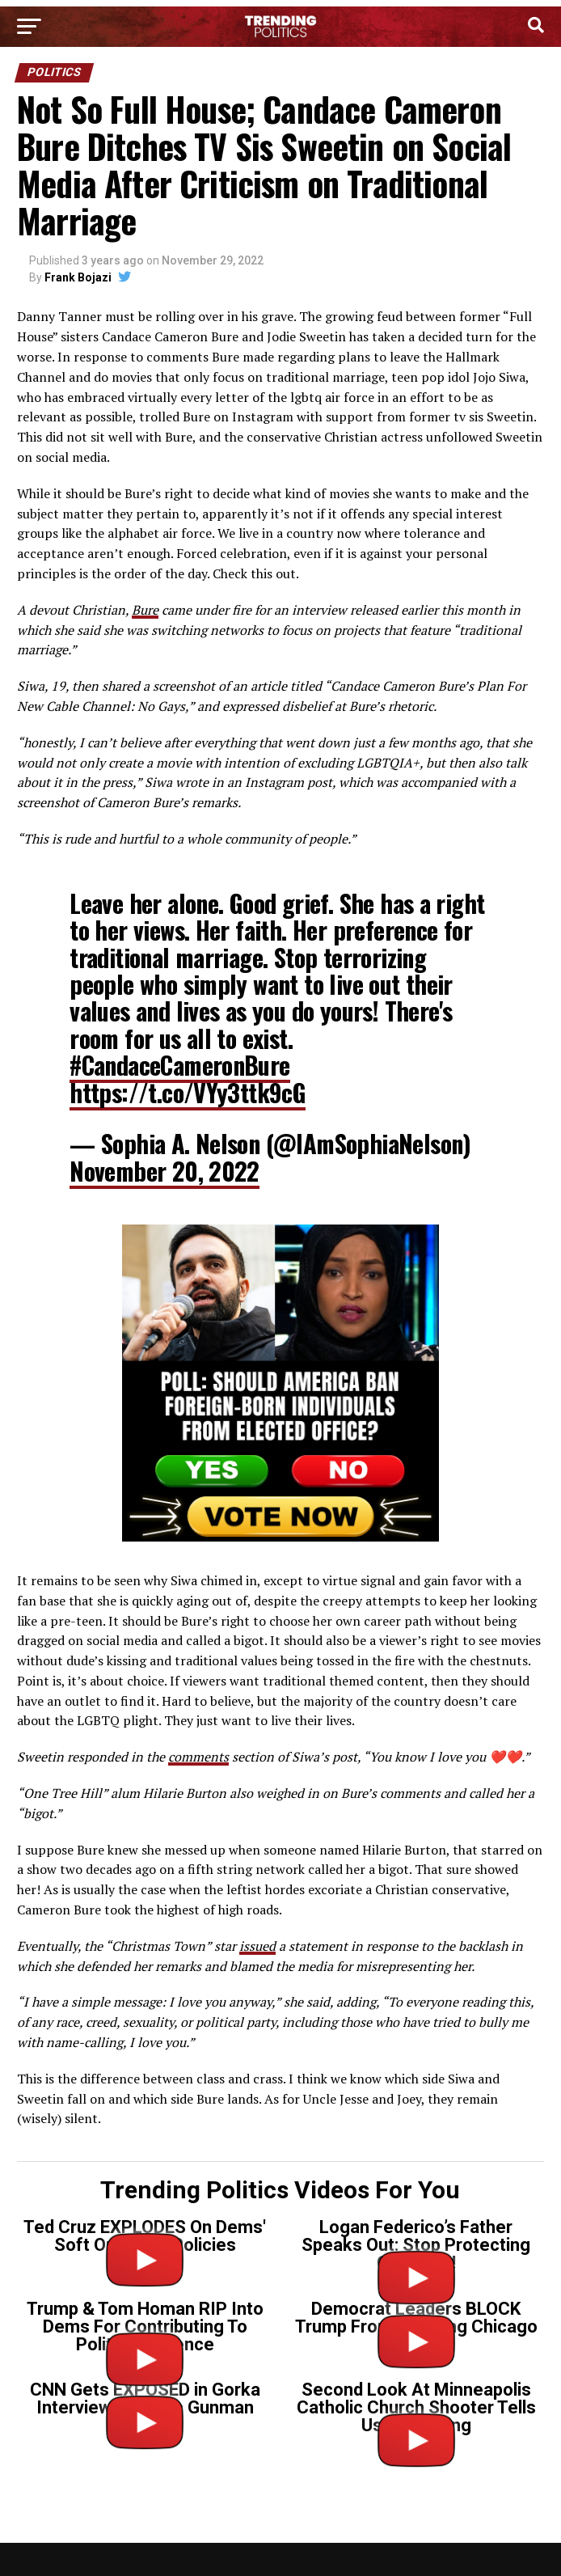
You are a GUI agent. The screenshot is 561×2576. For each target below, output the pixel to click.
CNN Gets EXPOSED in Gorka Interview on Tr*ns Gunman (145, 2398)
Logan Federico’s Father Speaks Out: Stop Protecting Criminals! (416, 2245)
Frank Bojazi (78, 277)
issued (257, 1946)
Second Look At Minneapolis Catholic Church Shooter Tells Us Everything (416, 2407)
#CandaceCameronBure (179, 1065)
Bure (145, 610)
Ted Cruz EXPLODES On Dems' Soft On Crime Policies (144, 2236)
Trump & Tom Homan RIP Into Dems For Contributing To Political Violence (145, 2326)
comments (198, 1757)
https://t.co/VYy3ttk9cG (188, 1092)
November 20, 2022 (164, 1171)
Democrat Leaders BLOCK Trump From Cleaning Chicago (416, 2318)
